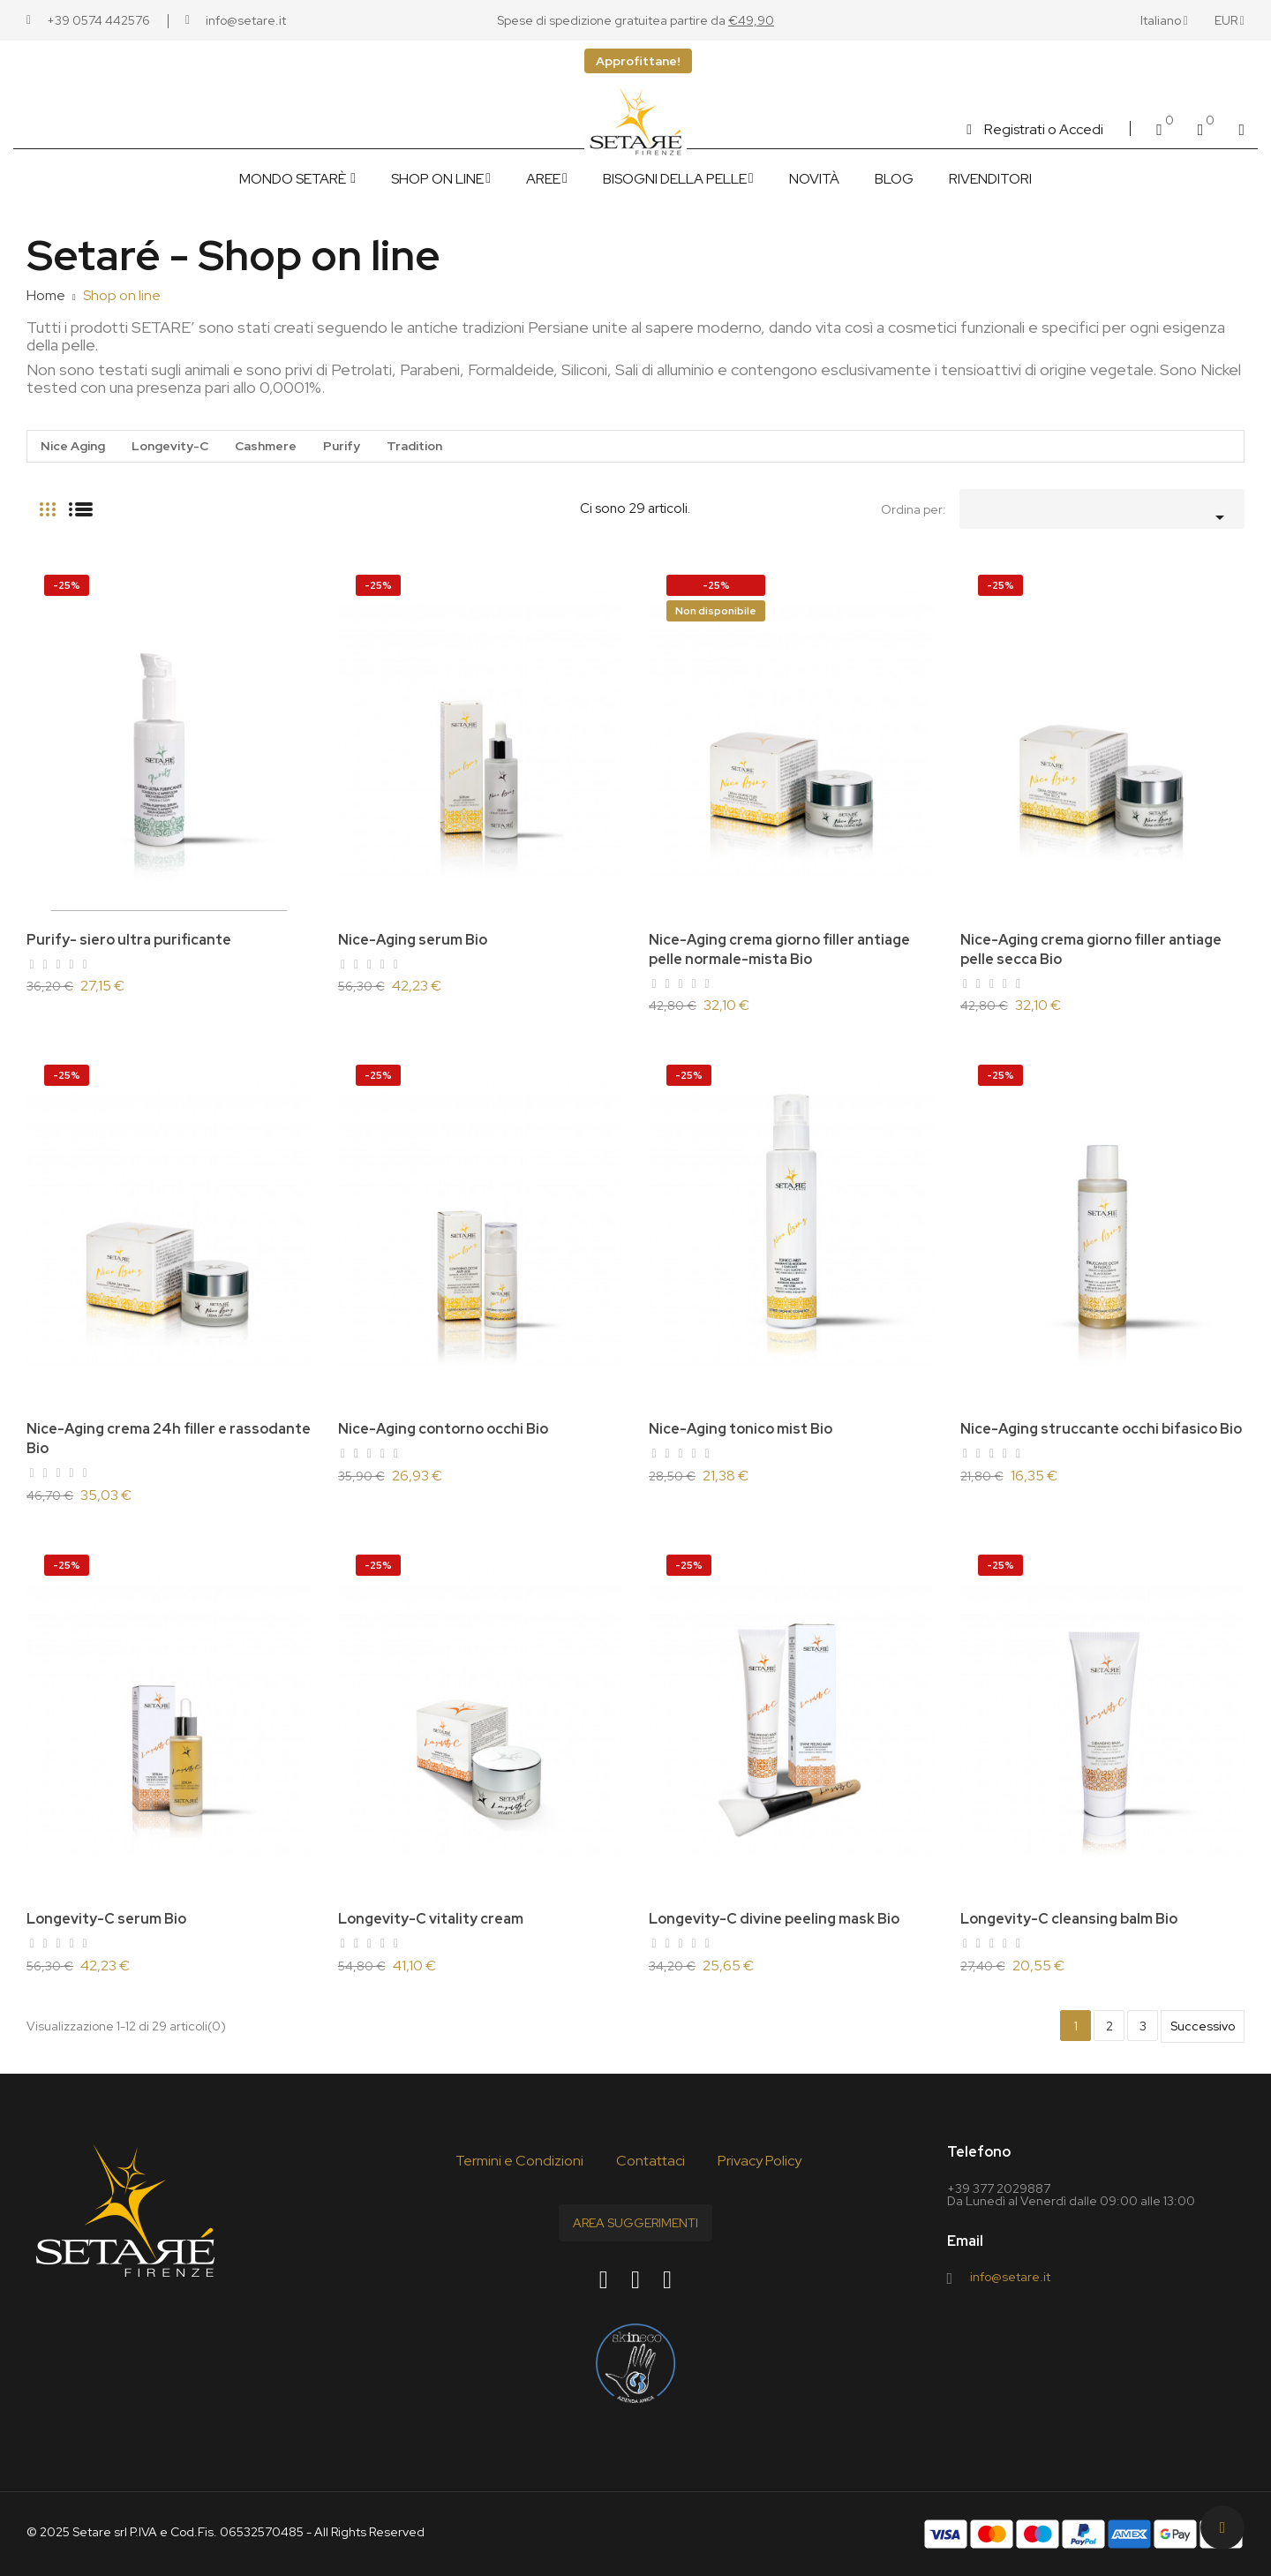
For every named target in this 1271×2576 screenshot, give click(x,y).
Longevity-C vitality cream (430, 1918)
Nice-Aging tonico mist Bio (740, 1429)
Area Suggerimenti (635, 2223)
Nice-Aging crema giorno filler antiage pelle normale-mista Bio (779, 949)
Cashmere (266, 446)
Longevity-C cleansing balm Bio (1068, 1918)
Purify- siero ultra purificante (128, 939)
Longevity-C (170, 446)
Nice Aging (73, 446)
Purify (341, 446)
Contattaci (650, 2160)
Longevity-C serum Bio (106, 1918)
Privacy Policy (759, 2160)
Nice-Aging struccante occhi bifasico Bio (1101, 1429)
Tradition (414, 446)
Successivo (1202, 2026)
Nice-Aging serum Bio (412, 939)
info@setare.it (1010, 2277)
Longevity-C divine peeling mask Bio (774, 1918)
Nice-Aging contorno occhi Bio (443, 1429)
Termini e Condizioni (519, 2160)
